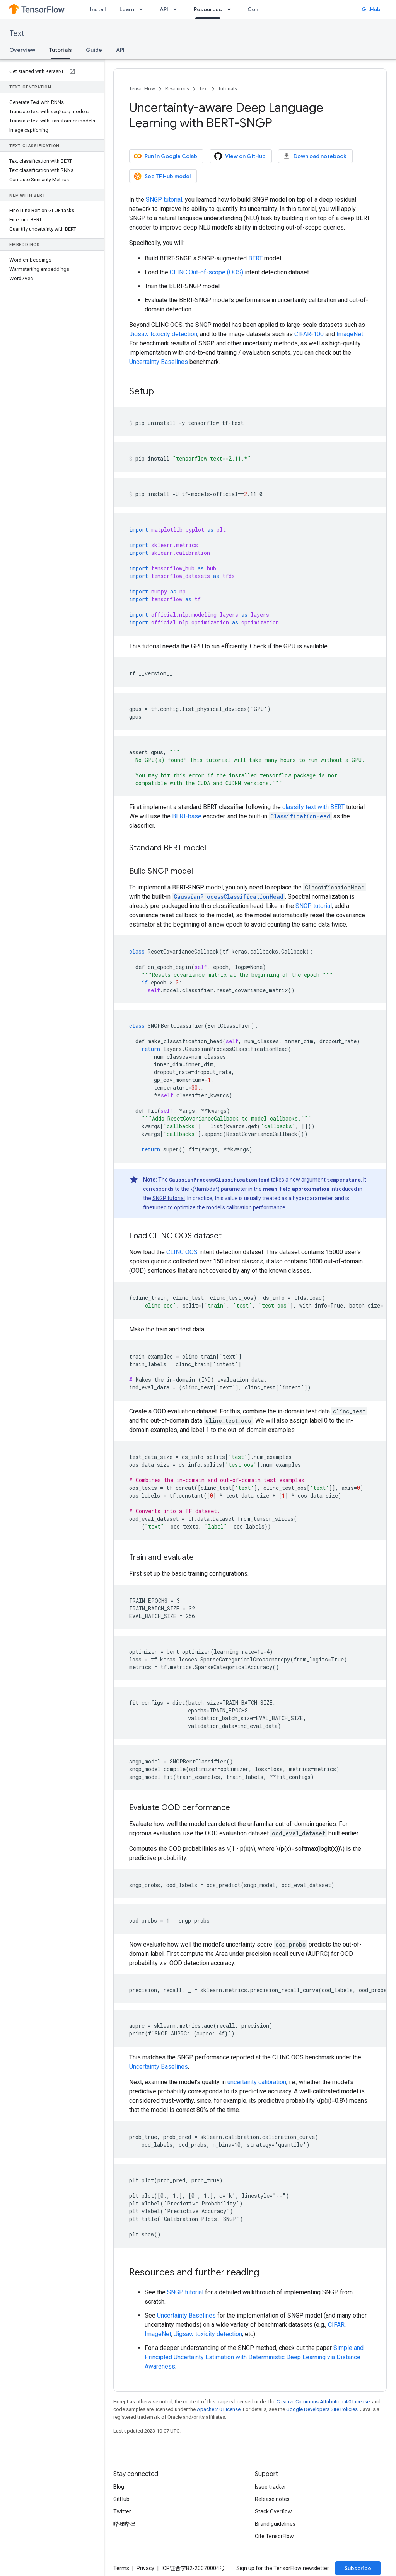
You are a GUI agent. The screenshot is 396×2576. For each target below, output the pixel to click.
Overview (22, 49)
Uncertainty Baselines (158, 362)
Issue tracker (270, 2487)
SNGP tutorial (164, 199)
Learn (126, 9)
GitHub (371, 9)
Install (98, 9)
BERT (255, 258)
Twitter (122, 2511)
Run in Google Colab (165, 156)
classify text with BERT (313, 807)
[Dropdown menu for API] (177, 9)
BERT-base (186, 816)
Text (16, 33)
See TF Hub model (162, 176)
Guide (94, 49)
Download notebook (314, 156)
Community (263, 9)
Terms (121, 2568)
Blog (118, 2487)
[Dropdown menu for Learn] (143, 9)
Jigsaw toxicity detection (163, 334)
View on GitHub (240, 156)
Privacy (145, 2568)
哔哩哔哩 (124, 2524)
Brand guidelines (275, 2524)
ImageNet (349, 334)
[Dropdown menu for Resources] (231, 9)
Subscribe (358, 2568)
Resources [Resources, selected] (208, 9)
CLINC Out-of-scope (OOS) (206, 272)
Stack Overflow (273, 2511)
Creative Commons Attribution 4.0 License (323, 2401)
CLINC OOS (182, 1252)
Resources (177, 89)
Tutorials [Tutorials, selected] (60, 49)
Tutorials (227, 89)
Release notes (272, 2499)
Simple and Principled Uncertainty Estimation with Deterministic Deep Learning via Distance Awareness (254, 2357)
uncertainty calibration (256, 2082)
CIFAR (336, 2324)
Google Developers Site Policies (322, 2409)
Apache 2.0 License (219, 2409)
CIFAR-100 (309, 334)
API (164, 9)
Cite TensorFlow (274, 2536)
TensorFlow (142, 89)
